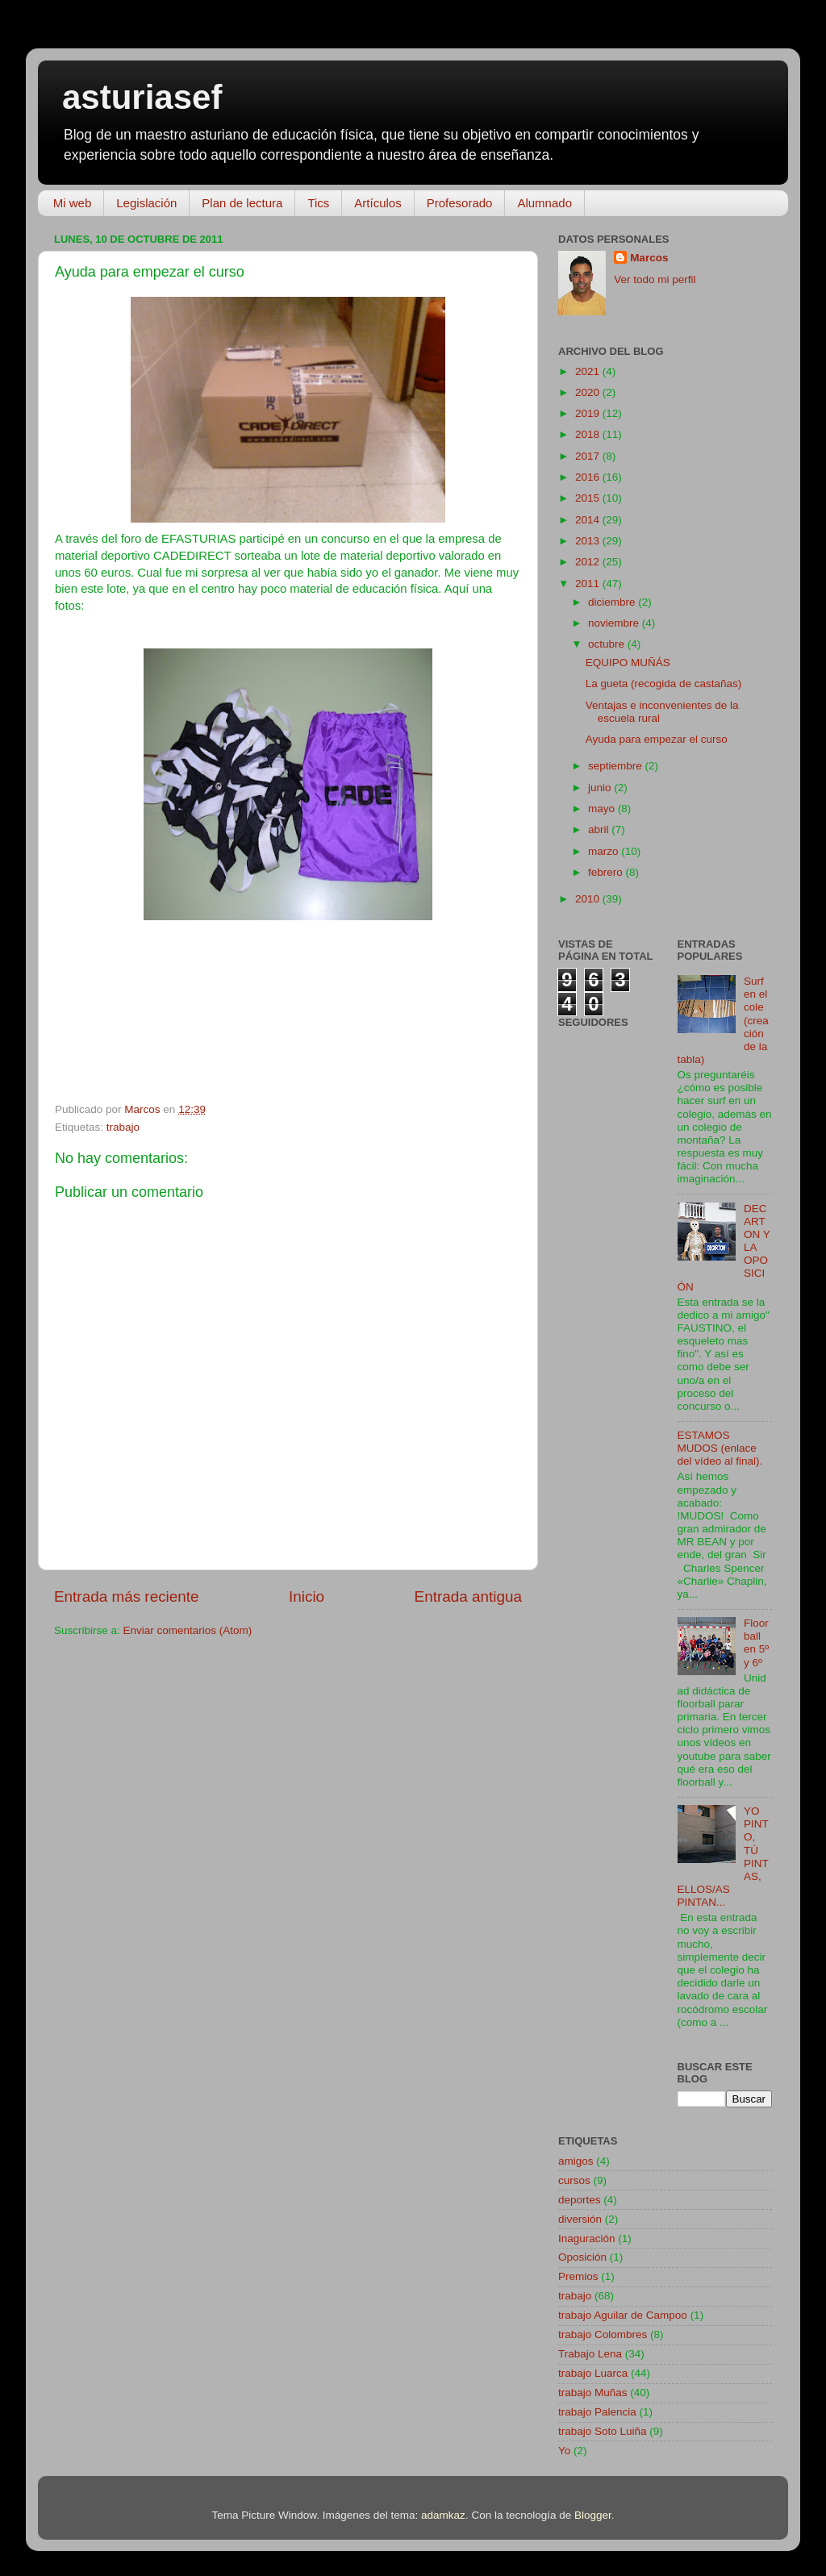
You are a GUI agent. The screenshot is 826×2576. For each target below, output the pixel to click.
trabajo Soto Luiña (602, 2431)
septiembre (616, 766)
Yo (564, 2451)
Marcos (649, 258)
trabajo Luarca (593, 2373)
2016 (589, 477)
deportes (579, 2200)
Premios (578, 2276)
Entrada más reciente (126, 1596)
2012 (589, 562)
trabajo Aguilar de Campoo (622, 2315)
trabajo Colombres (602, 2334)
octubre (608, 644)
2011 (589, 583)
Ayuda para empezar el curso (657, 739)
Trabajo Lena (590, 2354)
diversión (580, 2219)
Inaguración (586, 2238)
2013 (589, 541)
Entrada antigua (468, 1596)
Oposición (582, 2257)
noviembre (615, 623)
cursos (574, 2180)
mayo (603, 808)
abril (599, 829)
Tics (318, 203)
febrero (607, 872)
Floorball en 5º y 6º (756, 1643)
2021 (589, 371)
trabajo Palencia (597, 2412)
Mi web (72, 203)
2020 (589, 392)
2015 (589, 498)
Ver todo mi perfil (654, 279)
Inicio (306, 1596)
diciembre (613, 602)
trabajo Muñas (593, 2392)
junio (601, 788)
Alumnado (544, 203)
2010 (589, 899)
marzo (604, 851)
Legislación (146, 203)
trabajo (123, 1127)
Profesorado (460, 203)
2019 (589, 413)
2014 (589, 520)
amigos (576, 2161)
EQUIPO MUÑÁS (628, 663)
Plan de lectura (242, 203)
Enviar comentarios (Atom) (187, 1630)
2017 (589, 456)
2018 (589, 434)
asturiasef (142, 97)
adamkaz (443, 2515)
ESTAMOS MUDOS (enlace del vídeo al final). (720, 1448)
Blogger (592, 2515)
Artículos (377, 203)
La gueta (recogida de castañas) (664, 683)
